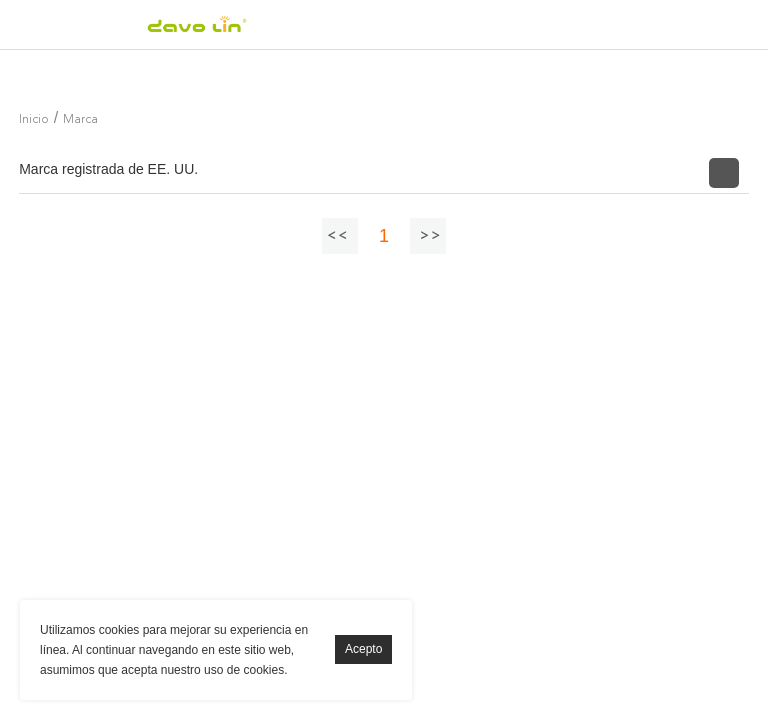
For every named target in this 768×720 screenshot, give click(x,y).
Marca (80, 120)
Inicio (34, 120)
